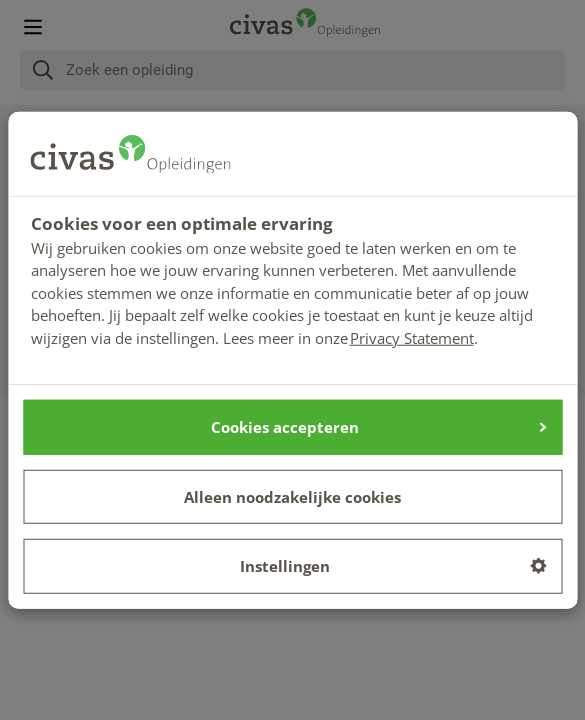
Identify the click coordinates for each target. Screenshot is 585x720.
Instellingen (393, 566)
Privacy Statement (412, 337)
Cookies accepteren (378, 427)
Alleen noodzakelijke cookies (292, 496)
